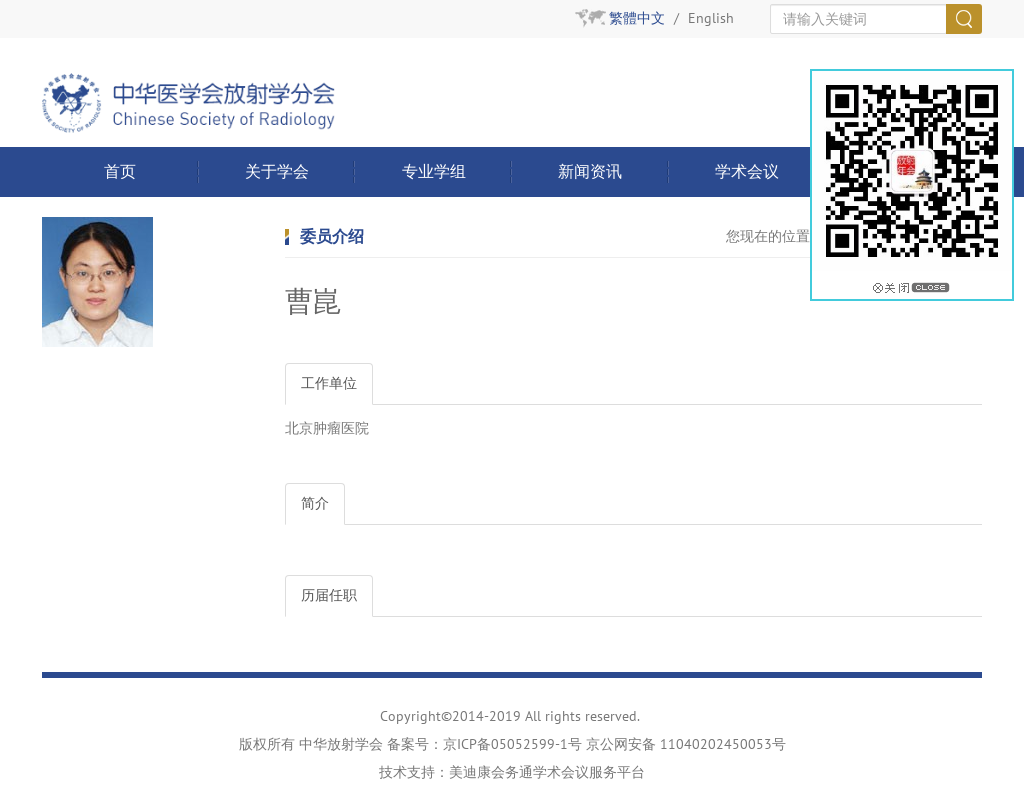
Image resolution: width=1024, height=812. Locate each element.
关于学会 (277, 172)
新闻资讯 (590, 172)
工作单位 (329, 383)
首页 (120, 172)
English (711, 18)
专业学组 (434, 172)
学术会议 (747, 172)
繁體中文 (637, 18)
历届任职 (329, 595)
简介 (315, 503)
